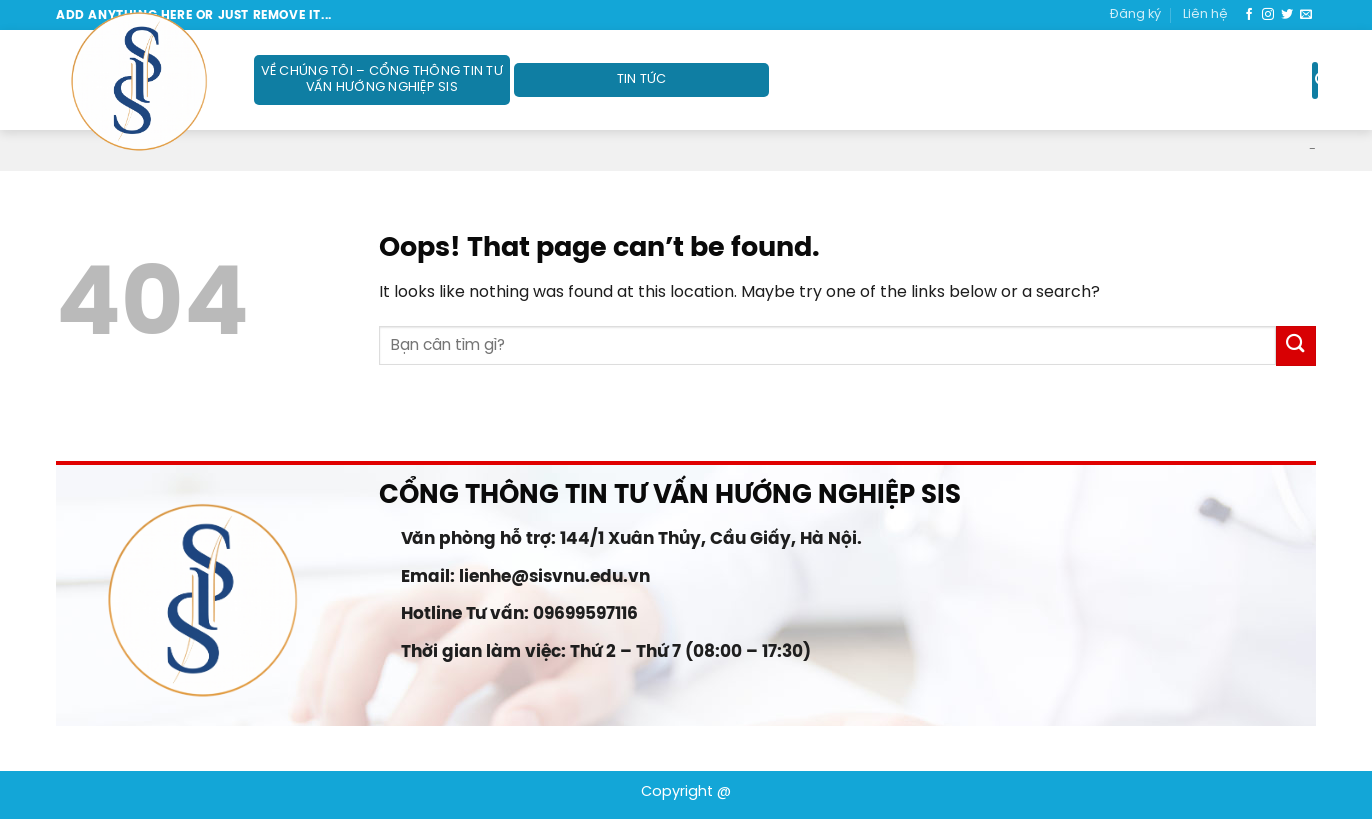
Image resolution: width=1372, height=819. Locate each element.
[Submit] (1296, 345)
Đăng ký (1135, 14)
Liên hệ (1205, 14)
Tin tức (642, 79)
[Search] (1315, 80)
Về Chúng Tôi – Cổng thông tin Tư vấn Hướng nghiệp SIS (382, 79)
